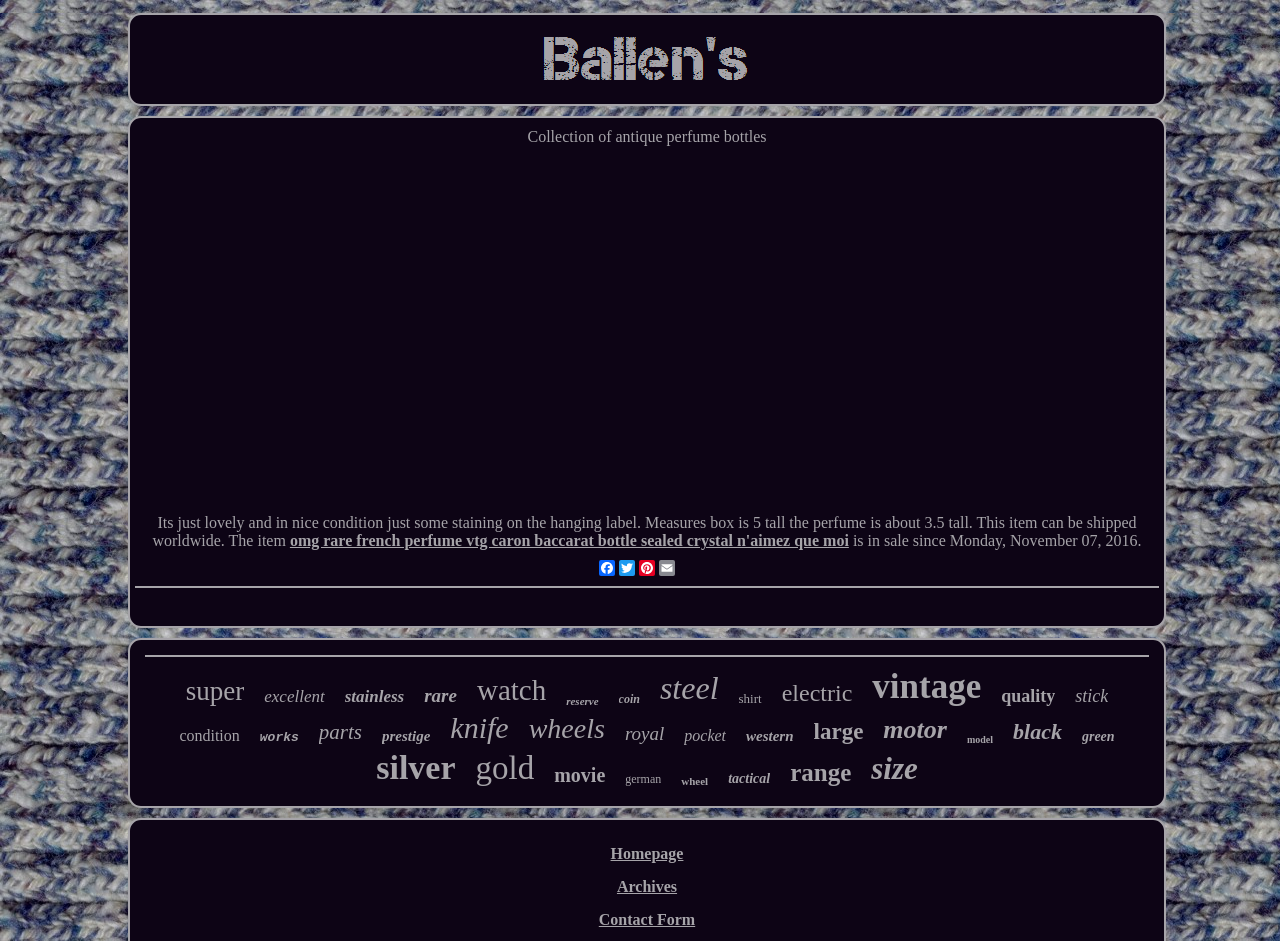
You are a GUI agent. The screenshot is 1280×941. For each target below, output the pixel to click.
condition (209, 735)
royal (644, 733)
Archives (647, 886)
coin (629, 699)
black (1037, 731)
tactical (749, 778)
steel (689, 688)
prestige (406, 736)
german (643, 779)
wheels (567, 728)
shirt (750, 698)
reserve (582, 701)
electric (817, 693)
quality (1028, 696)
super (215, 691)
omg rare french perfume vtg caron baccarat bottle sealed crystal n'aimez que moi (569, 540)
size (894, 768)
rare (440, 695)
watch (511, 690)
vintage (926, 686)
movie (579, 775)
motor (915, 729)
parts (340, 732)
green (1098, 736)
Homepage (647, 853)
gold (505, 768)
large (839, 731)
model (980, 739)
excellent (294, 696)
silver (415, 767)
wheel (694, 781)
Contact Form (647, 919)
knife (479, 727)
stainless (375, 696)
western (770, 736)
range (820, 772)
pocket (705, 735)
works (279, 737)
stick (1091, 696)
